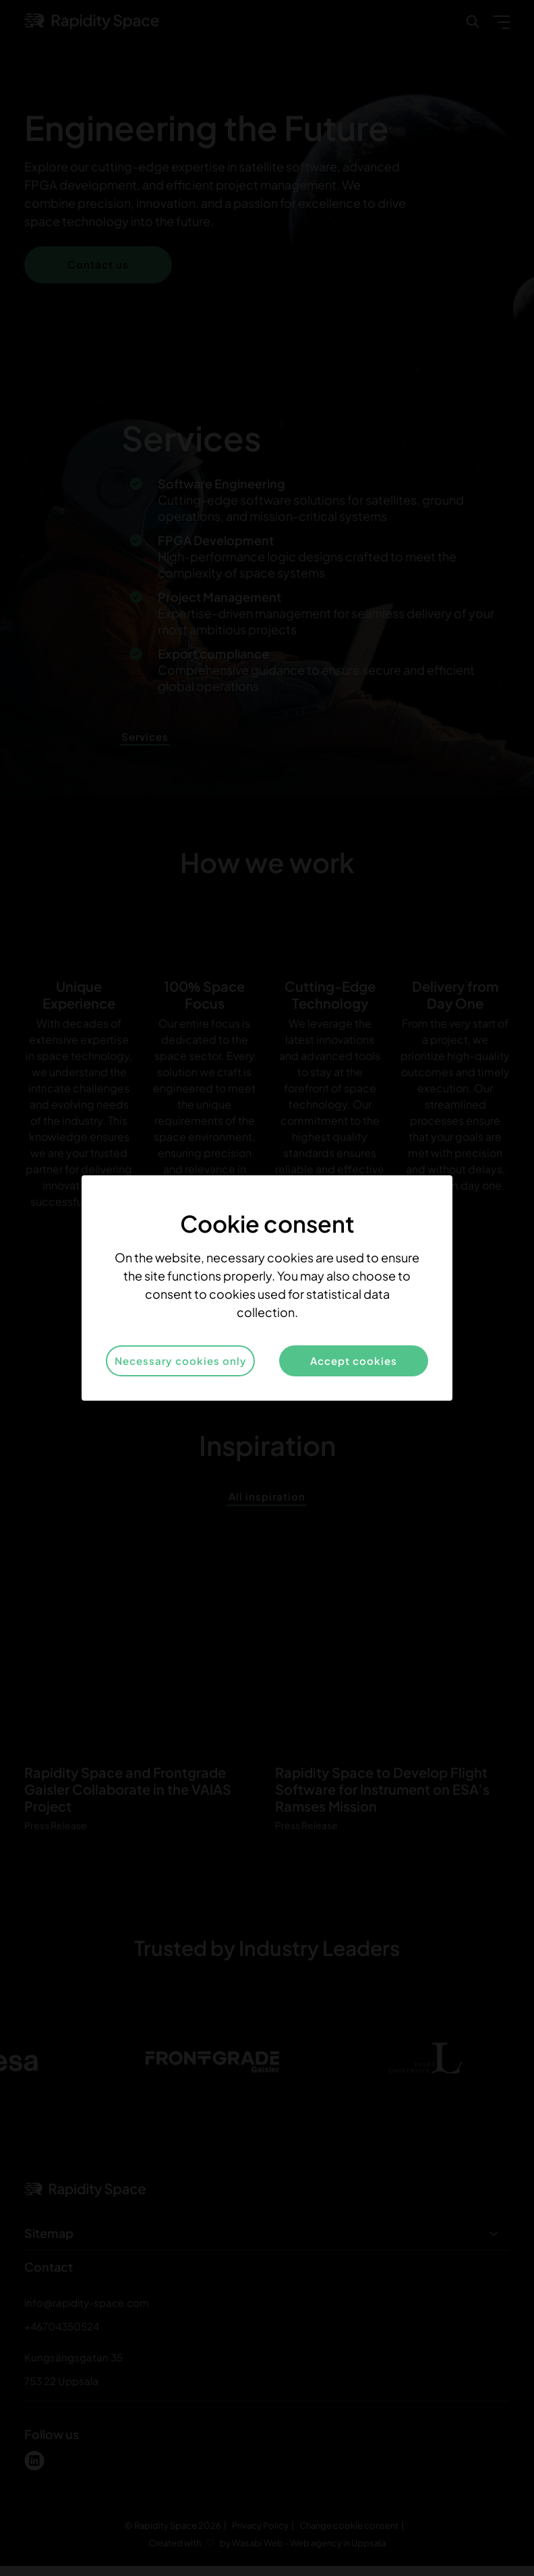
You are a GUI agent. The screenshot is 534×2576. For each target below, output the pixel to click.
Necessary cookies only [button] (181, 1360)
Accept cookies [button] (353, 1360)
